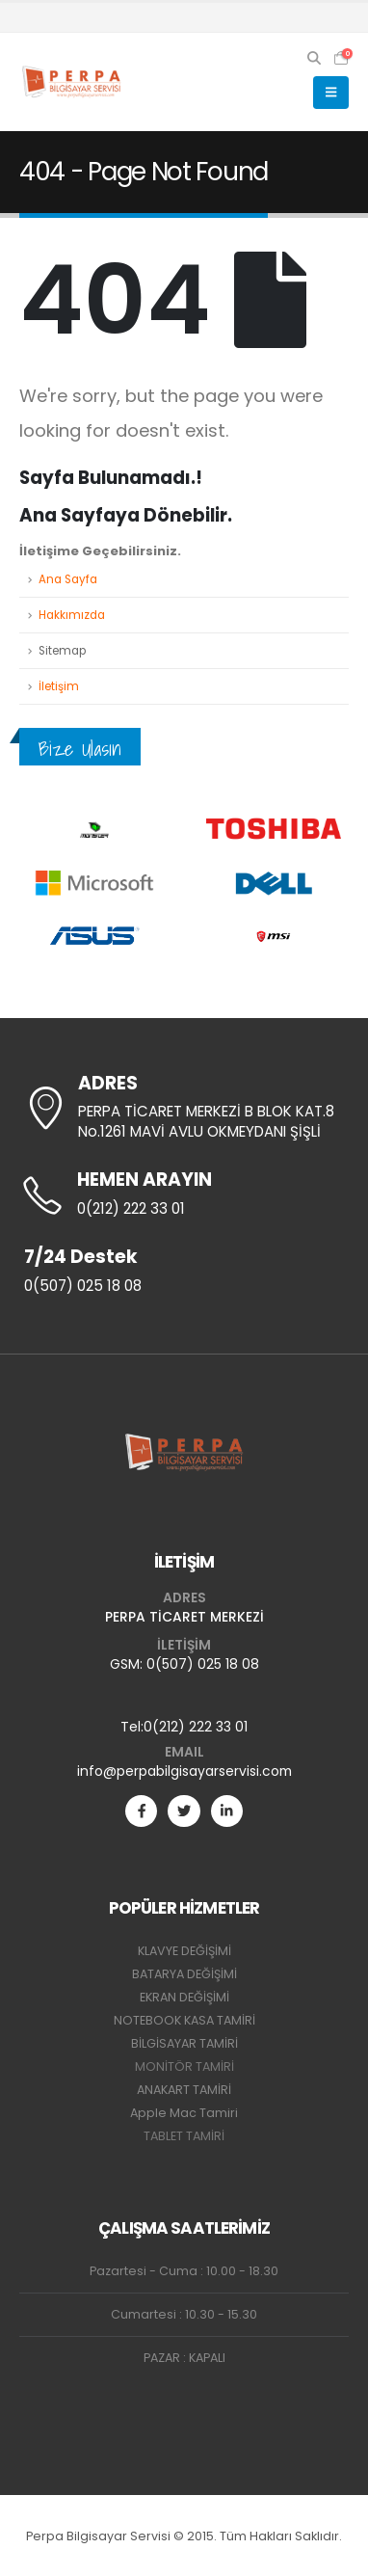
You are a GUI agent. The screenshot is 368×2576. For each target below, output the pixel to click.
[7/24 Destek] (184, 1272)
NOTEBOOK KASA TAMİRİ (184, 2020)
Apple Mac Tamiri (184, 2113)
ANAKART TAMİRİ (184, 2089)
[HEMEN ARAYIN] (184, 1195)
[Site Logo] (72, 82)
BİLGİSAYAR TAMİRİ (184, 2043)
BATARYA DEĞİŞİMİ (184, 1974)
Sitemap (62, 650)
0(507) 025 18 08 (202, 1664)
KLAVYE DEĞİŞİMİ (184, 1951)
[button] (314, 57)
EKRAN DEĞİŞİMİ (184, 1997)
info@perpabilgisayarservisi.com (184, 1771)
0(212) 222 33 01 (196, 1726)
